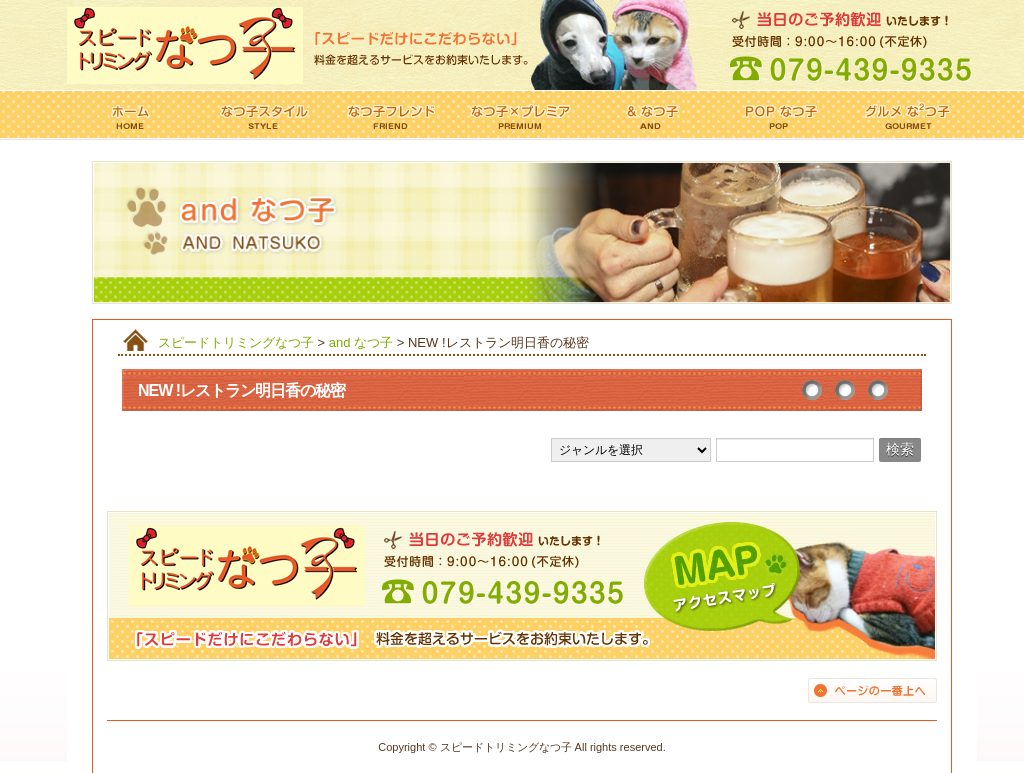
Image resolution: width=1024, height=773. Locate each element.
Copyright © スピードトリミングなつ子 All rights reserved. (521, 747)
